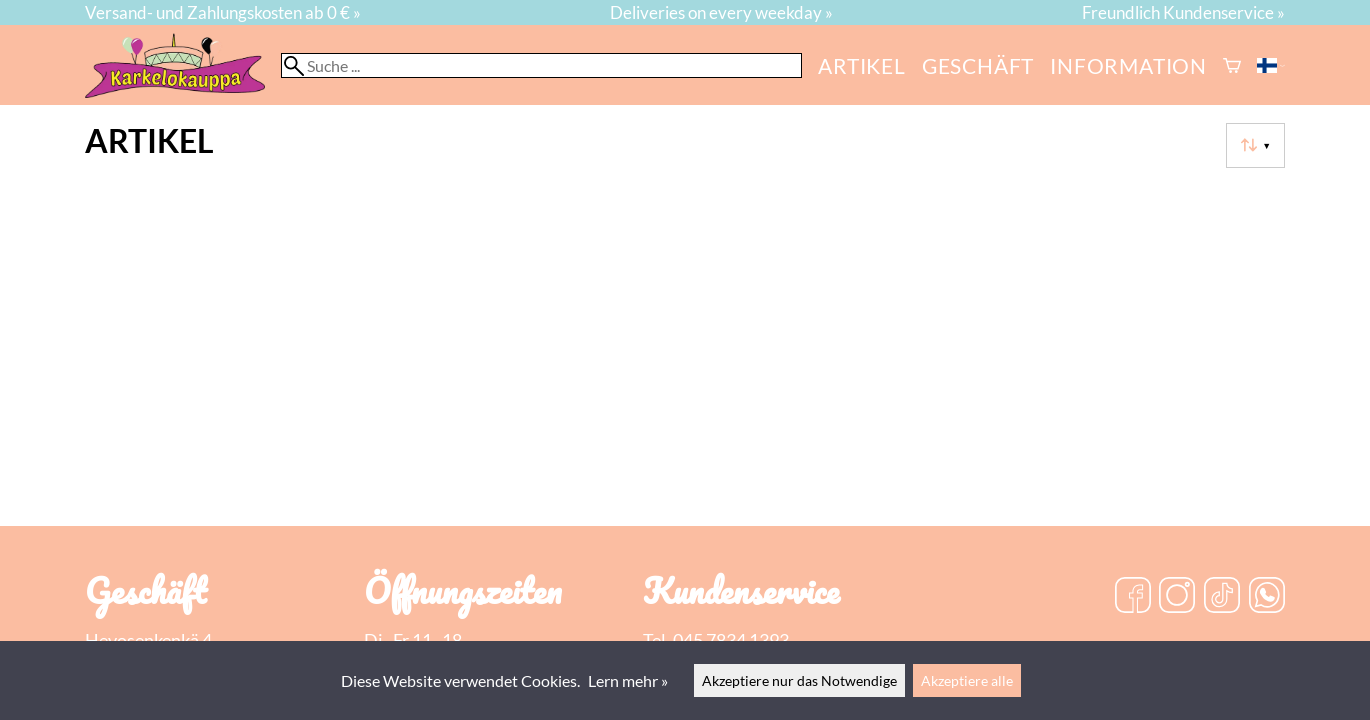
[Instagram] (1177, 597)
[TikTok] (1222, 597)
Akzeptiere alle (967, 680)
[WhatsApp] (1267, 597)
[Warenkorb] (1232, 65)
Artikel (862, 65)
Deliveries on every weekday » (721, 12)
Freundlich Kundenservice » (1183, 12)
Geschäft (978, 65)
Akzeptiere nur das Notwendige (799, 680)
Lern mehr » (628, 680)
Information (1128, 65)
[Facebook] (1133, 597)
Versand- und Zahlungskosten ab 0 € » (223, 12)
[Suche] (542, 65)
